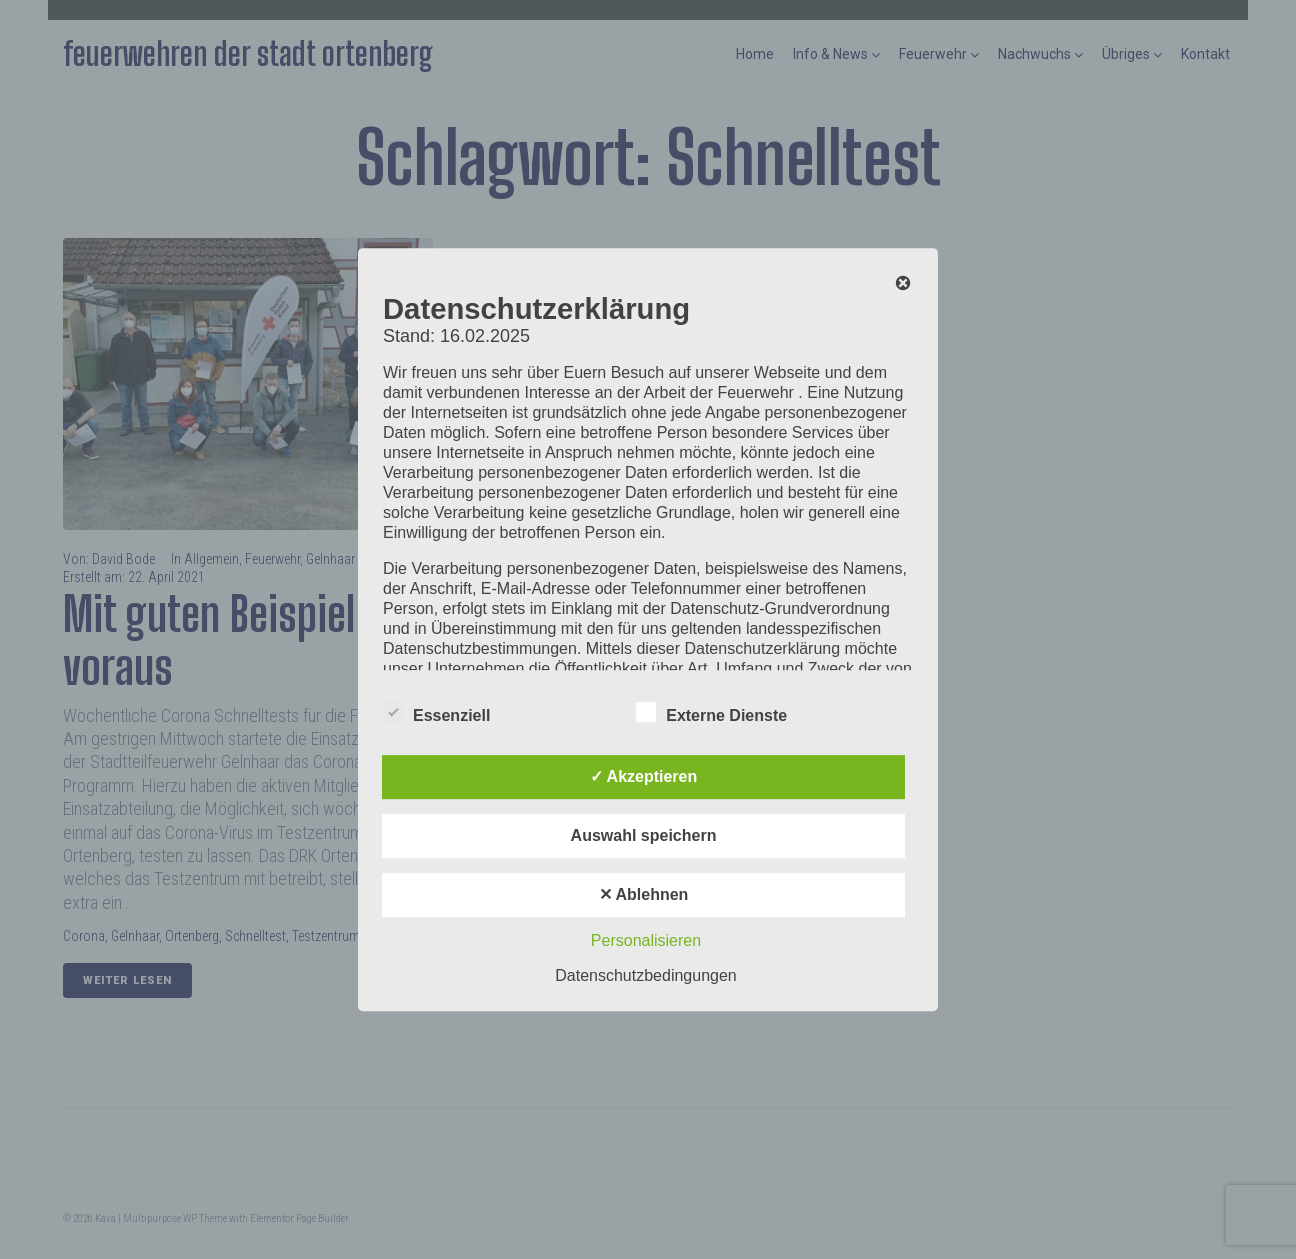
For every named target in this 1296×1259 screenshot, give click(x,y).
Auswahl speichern (644, 835)
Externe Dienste (711, 712)
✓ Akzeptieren (644, 776)
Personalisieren (646, 940)
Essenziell (436, 712)
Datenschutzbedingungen (645, 975)
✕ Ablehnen (644, 894)
